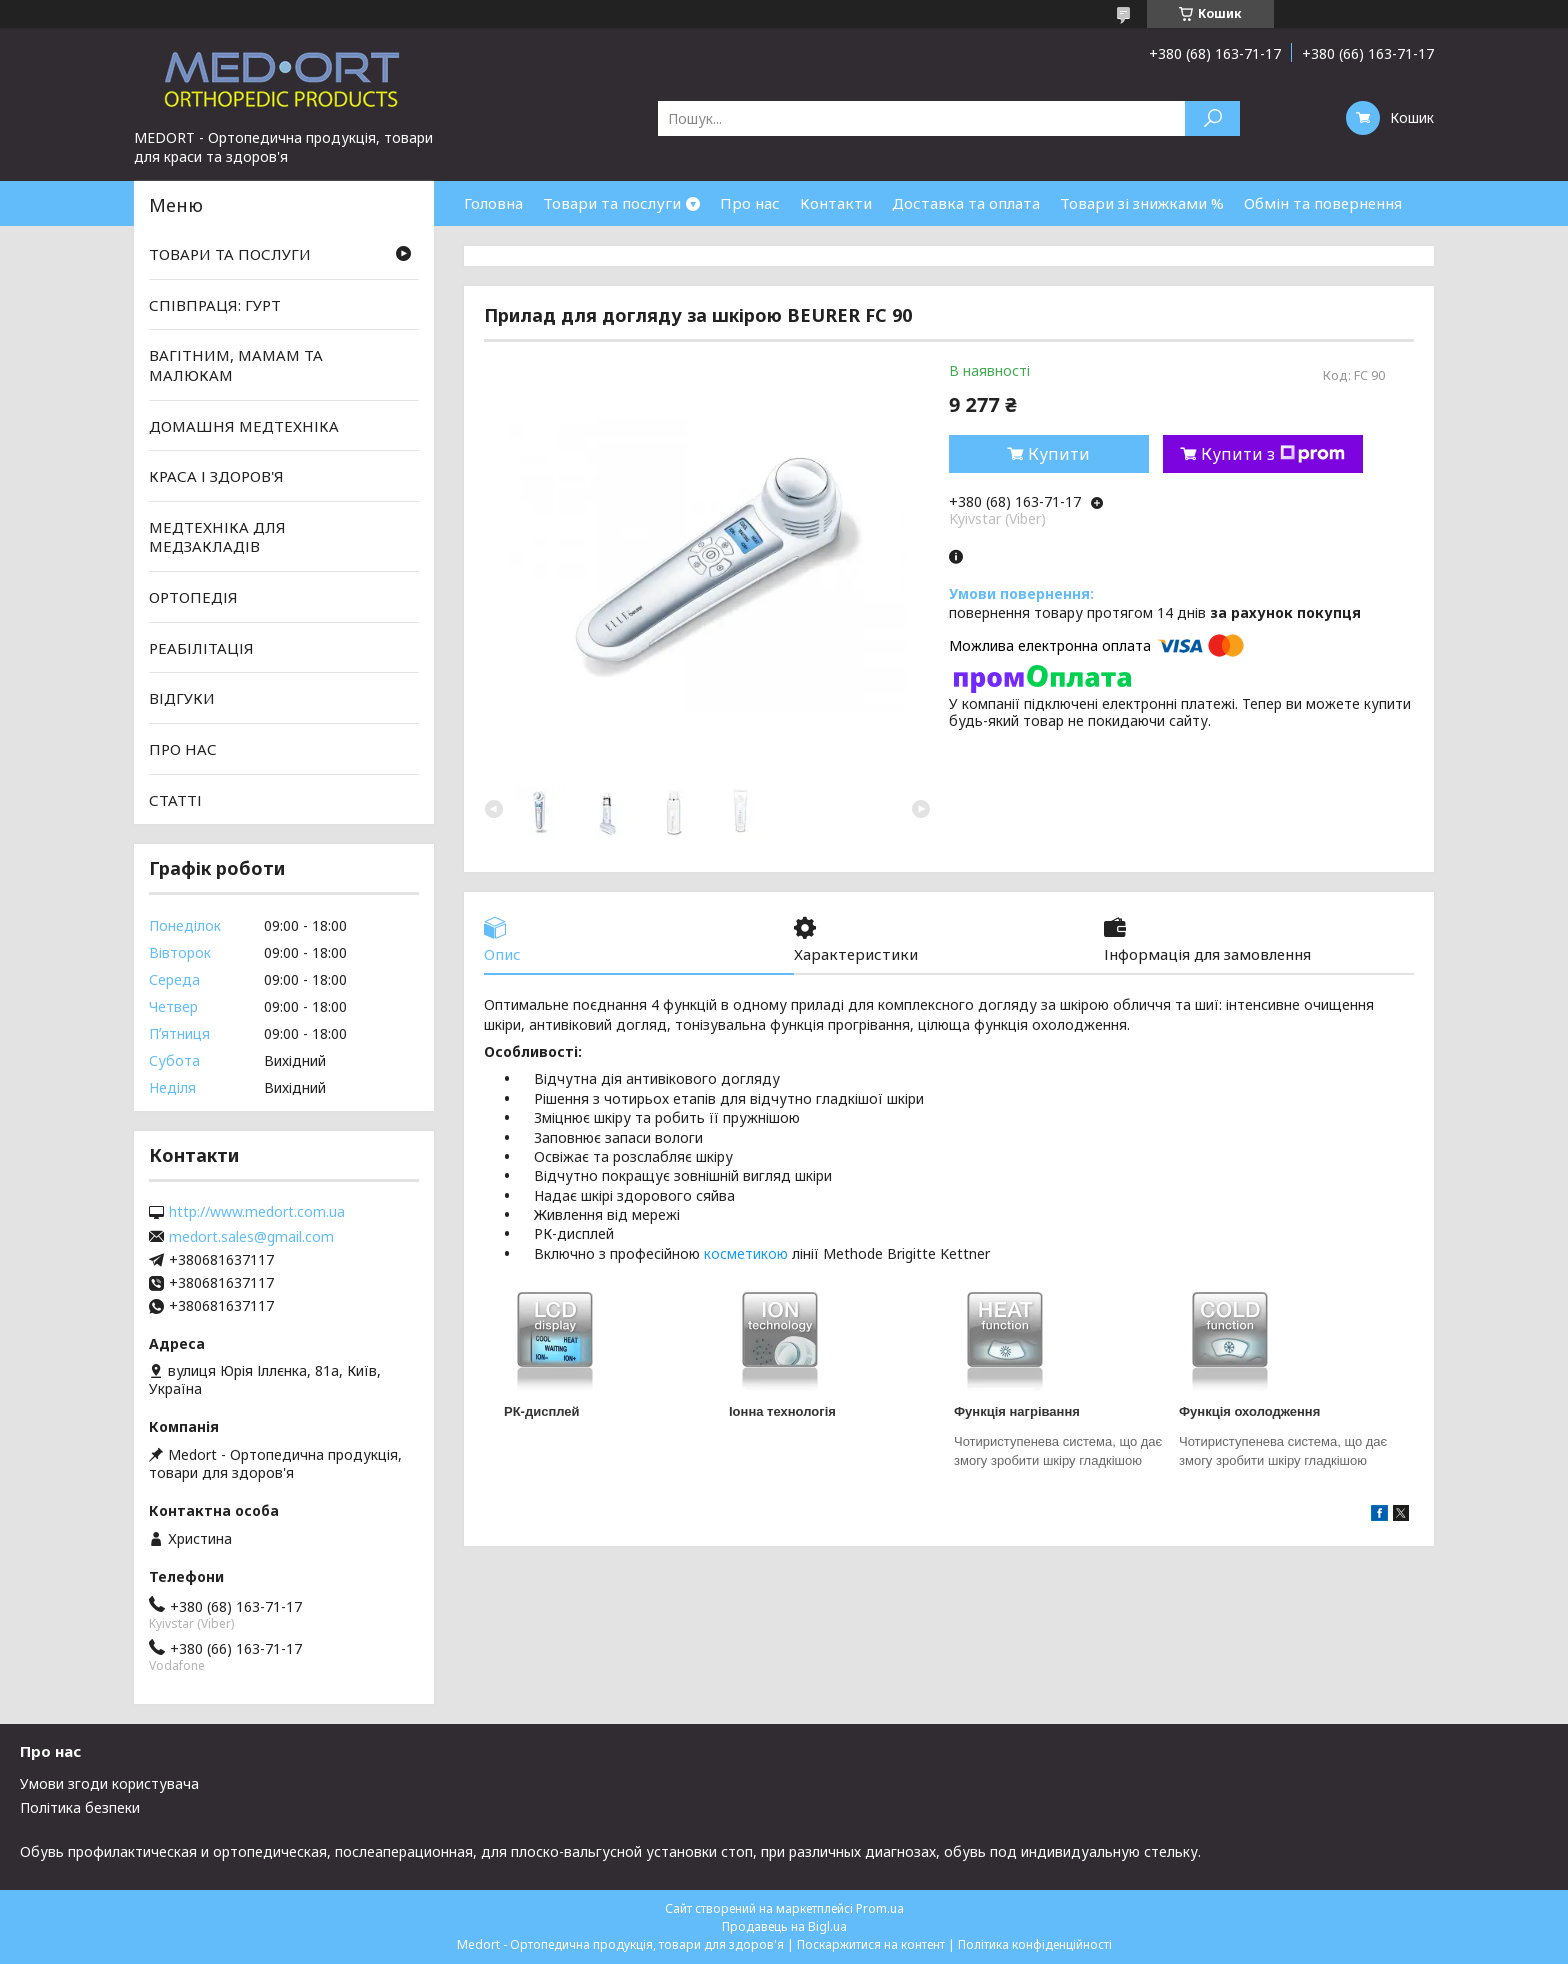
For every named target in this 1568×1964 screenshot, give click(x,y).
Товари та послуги (612, 203)
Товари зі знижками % (1142, 203)
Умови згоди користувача (109, 1783)
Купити (1059, 454)
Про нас (750, 203)
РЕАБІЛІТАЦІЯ (201, 648)
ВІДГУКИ (182, 698)
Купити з (1273, 454)
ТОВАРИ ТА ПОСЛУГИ (230, 254)
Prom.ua (880, 1908)
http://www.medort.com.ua (257, 1212)
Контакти (836, 203)
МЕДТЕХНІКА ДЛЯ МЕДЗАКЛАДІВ (217, 537)
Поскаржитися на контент (871, 1944)
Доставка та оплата (966, 203)
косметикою (746, 1253)
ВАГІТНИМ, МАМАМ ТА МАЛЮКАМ (236, 365)
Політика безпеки (80, 1807)
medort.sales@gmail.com (251, 1237)
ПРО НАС (183, 749)
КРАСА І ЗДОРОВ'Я (216, 476)
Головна (493, 203)
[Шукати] (1212, 118)
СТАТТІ (175, 799)
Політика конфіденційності (1035, 1944)
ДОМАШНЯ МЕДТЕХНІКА (244, 425)
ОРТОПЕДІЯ (193, 597)
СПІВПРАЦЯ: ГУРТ (215, 305)
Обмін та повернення (1323, 203)
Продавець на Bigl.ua (784, 1926)
